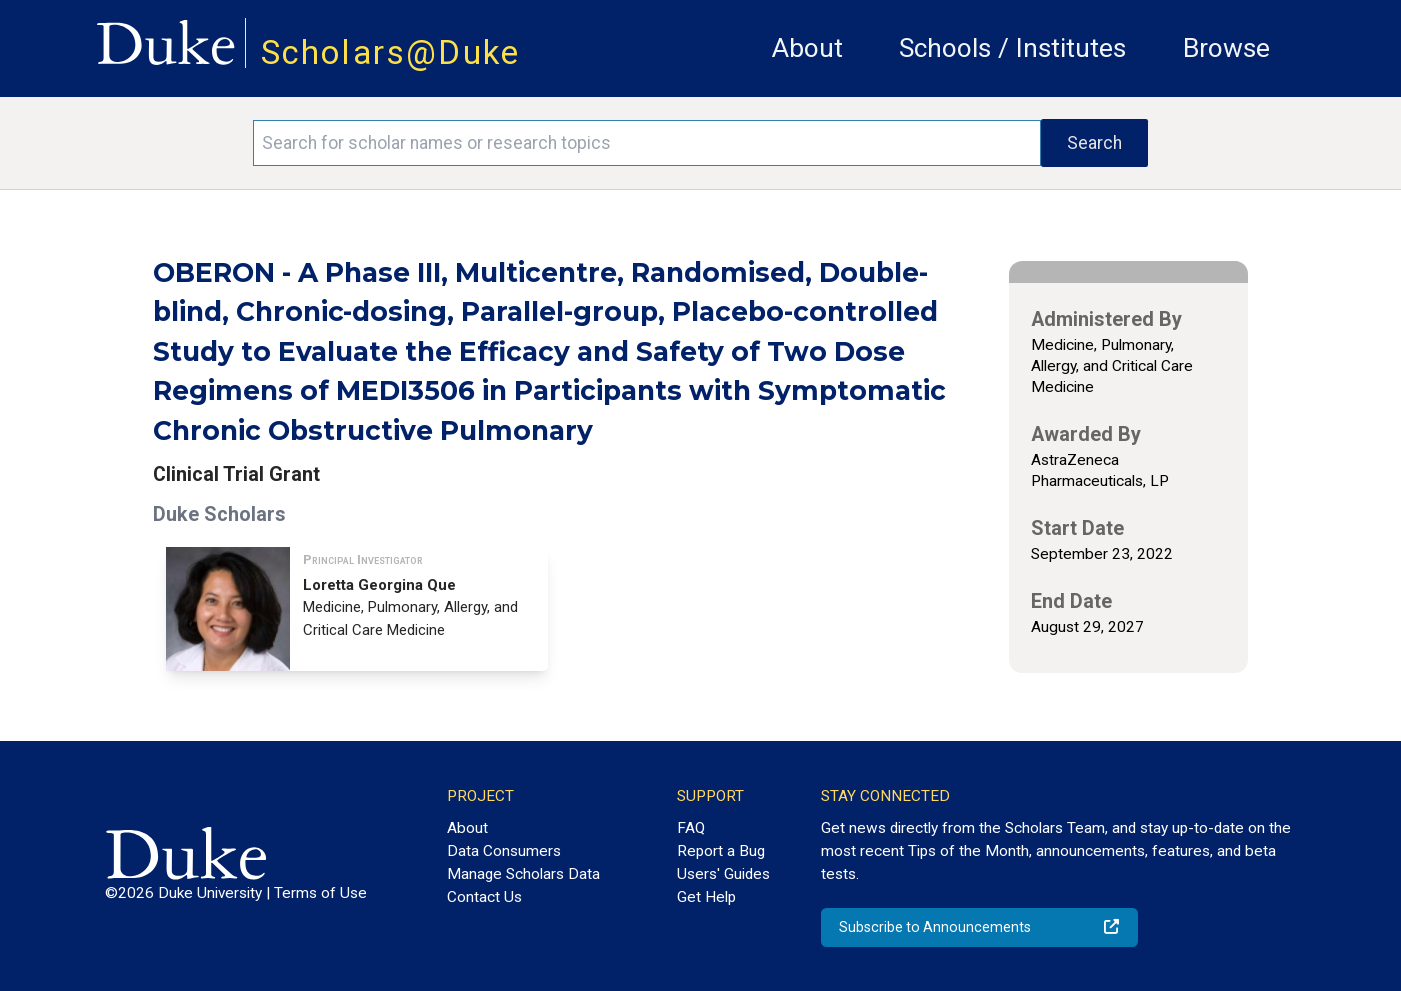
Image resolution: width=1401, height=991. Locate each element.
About (807, 48)
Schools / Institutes (1012, 48)
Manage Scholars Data (523, 874)
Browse (1226, 48)
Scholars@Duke (391, 52)
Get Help (706, 897)
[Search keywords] (647, 143)
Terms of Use (320, 893)
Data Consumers (504, 851)
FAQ (691, 828)
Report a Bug (721, 851)
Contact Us (484, 897)
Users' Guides (723, 874)
